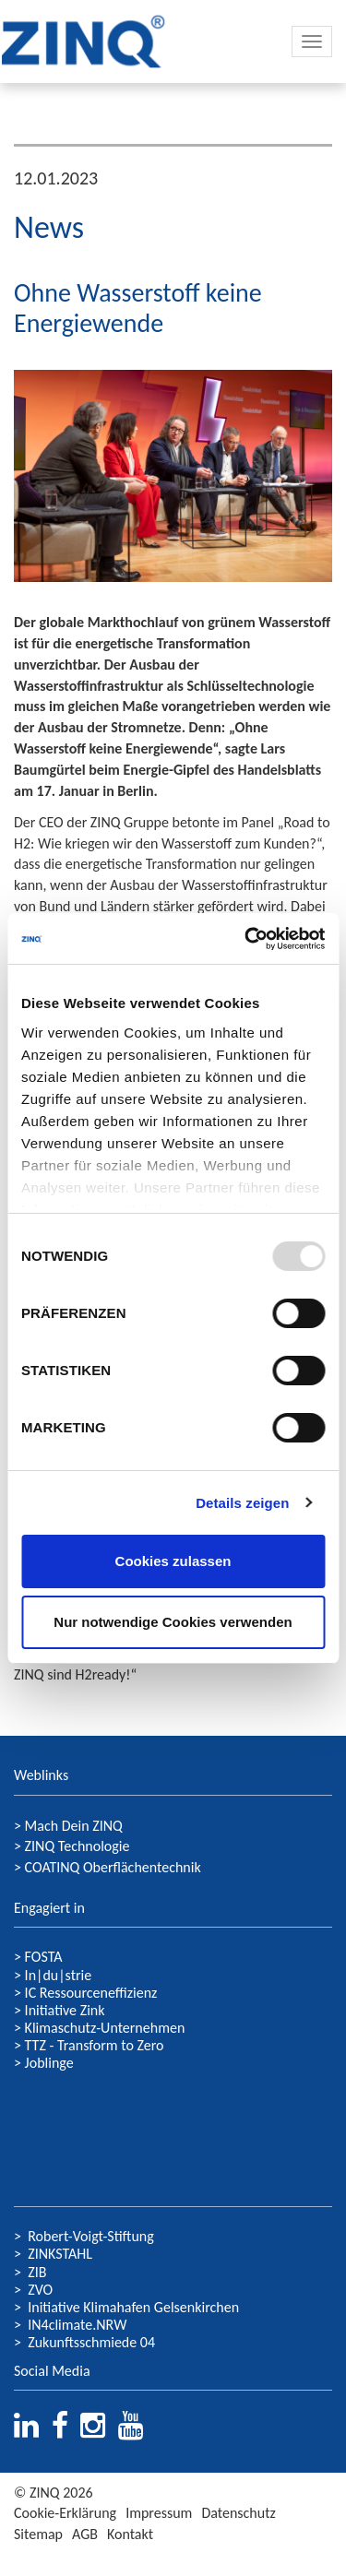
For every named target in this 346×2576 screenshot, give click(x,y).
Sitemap (38, 2534)
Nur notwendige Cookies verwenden (173, 1622)
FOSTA (44, 1956)
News (49, 227)
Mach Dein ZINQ (74, 1825)
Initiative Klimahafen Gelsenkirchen (133, 2307)
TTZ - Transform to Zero (94, 2045)
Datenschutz (238, 2513)
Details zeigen (242, 1503)
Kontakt (130, 2534)
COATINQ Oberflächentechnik (113, 1867)
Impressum (158, 2513)
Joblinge (49, 2062)
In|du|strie (58, 1975)
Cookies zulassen (173, 1561)
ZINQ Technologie (77, 1846)
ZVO (40, 2289)
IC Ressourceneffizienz (91, 1992)
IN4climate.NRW (77, 2324)
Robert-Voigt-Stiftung (91, 2236)
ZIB (37, 2272)
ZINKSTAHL (60, 2253)
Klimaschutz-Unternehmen (105, 2027)
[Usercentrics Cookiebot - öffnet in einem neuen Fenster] (246, 939)
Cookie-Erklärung (65, 2513)
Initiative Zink (65, 2010)
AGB (85, 2534)
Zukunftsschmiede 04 (91, 2342)
